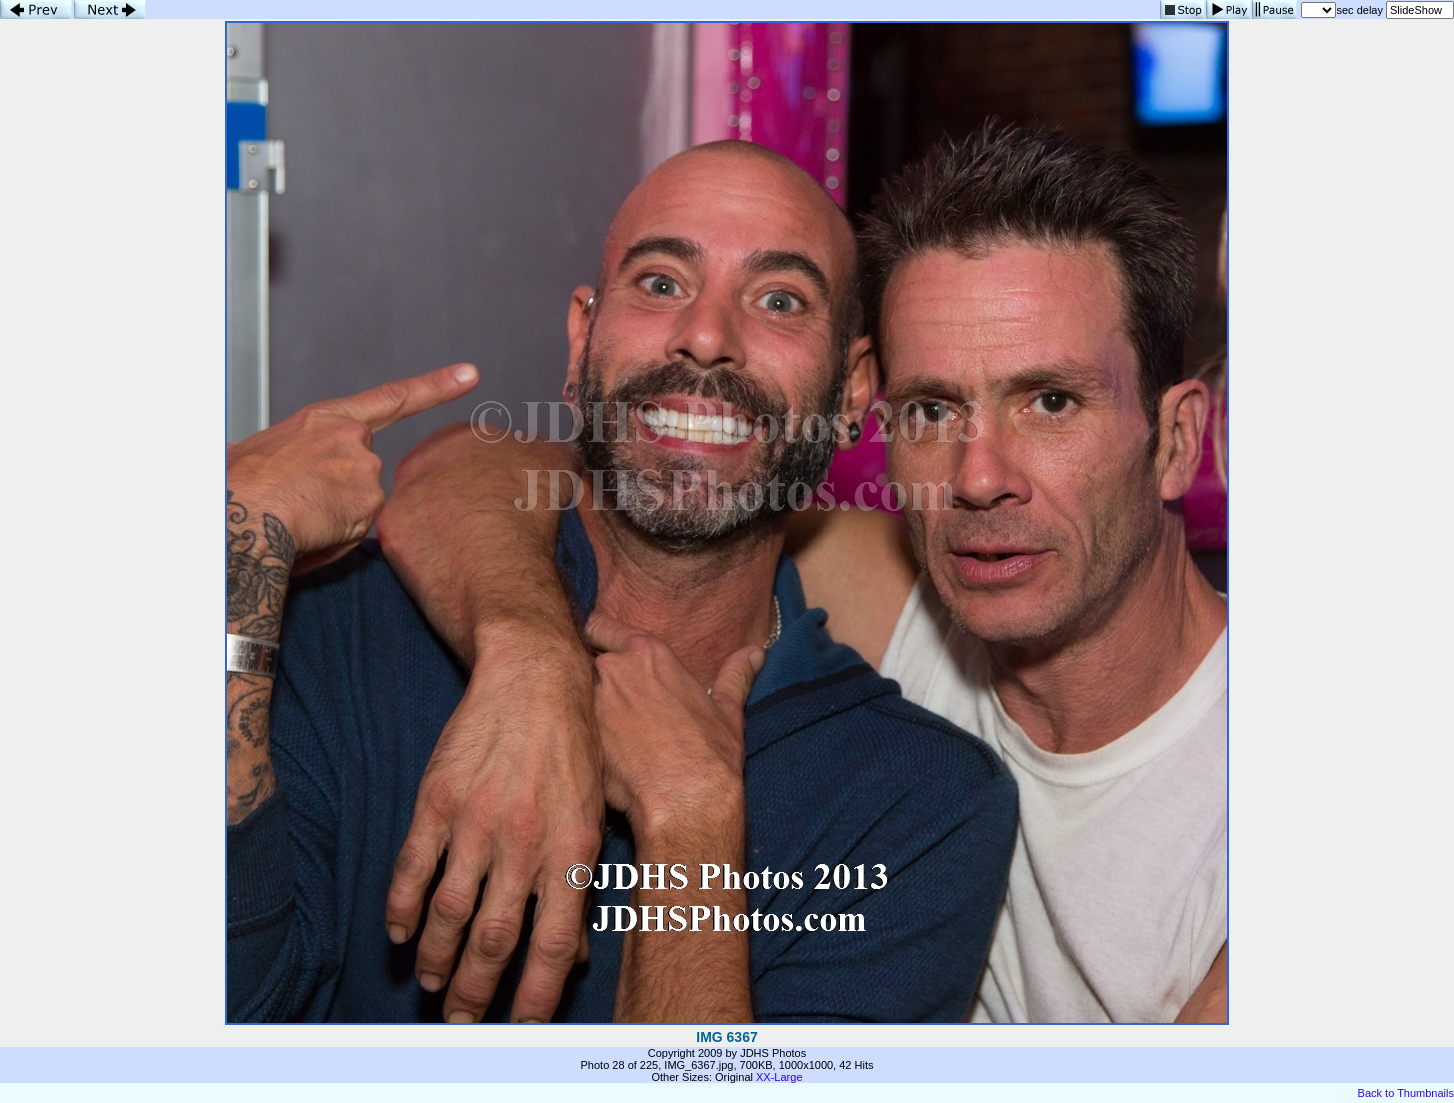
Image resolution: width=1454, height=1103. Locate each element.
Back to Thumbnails (1406, 1093)
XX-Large (779, 1077)
